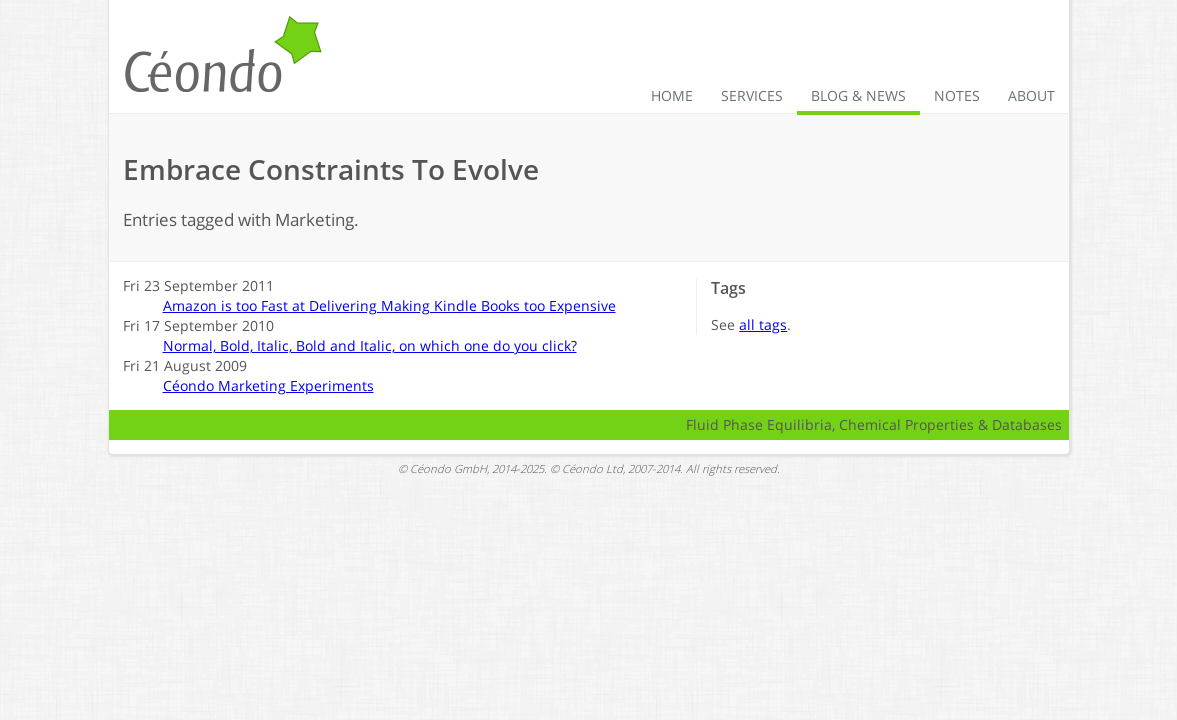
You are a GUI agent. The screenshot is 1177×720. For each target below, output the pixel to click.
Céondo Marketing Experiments (268, 385)
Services (752, 95)
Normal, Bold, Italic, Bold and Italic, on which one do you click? (370, 345)
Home (672, 95)
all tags (763, 324)
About (1031, 95)
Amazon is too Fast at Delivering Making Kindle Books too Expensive (389, 305)
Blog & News (858, 95)
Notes (957, 95)
